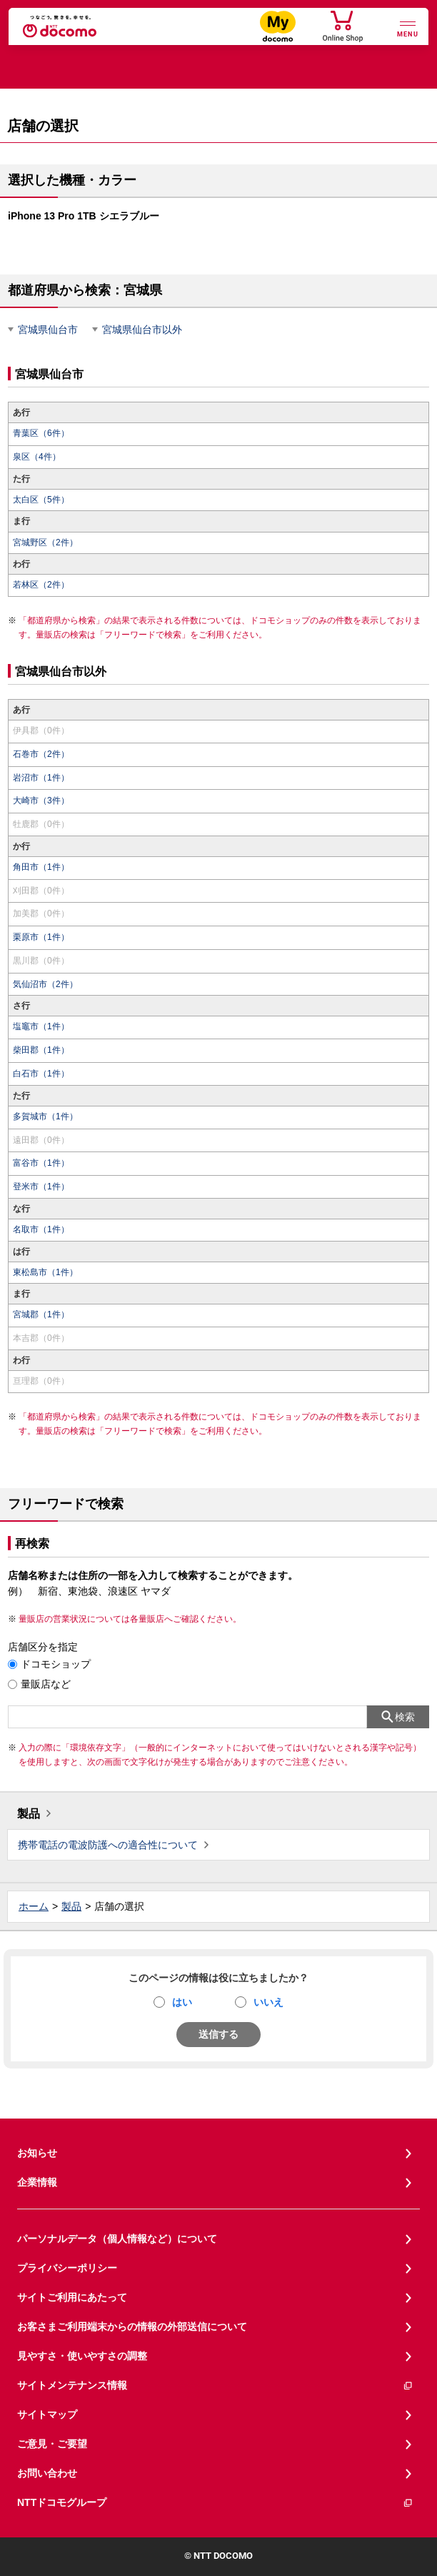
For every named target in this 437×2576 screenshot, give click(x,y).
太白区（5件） (41, 500)
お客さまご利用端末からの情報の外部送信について (132, 2326)
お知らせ (37, 2153)
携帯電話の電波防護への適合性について (108, 1845)
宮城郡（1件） (41, 1314)
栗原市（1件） (41, 937)
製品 (28, 1814)
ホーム (34, 1906)
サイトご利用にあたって (72, 2297)
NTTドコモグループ (215, 2503)
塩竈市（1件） (41, 1026)
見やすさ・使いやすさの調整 (82, 2356)
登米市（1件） (41, 1187)
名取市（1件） (41, 1229)
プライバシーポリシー (67, 2268)
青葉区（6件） (41, 433)
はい (182, 2002)
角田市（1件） (41, 867)
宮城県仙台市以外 (142, 329)
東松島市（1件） (45, 1272)
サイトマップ (47, 2414)
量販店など (46, 1684)
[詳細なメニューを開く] (407, 27)
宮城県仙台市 (48, 329)
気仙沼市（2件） (45, 984)
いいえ (268, 2002)
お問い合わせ (47, 2473)
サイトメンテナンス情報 (215, 2385)
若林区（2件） (41, 585)
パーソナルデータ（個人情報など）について (117, 2238)
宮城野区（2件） (45, 543)
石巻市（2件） (41, 754)
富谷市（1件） (41, 1163)
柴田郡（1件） (41, 1050)
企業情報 (37, 2182)
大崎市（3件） (41, 801)
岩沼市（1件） (41, 778)
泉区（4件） (37, 457)
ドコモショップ (56, 1664)
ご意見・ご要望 (52, 2443)
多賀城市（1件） (45, 1116)
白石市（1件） (41, 1074)
